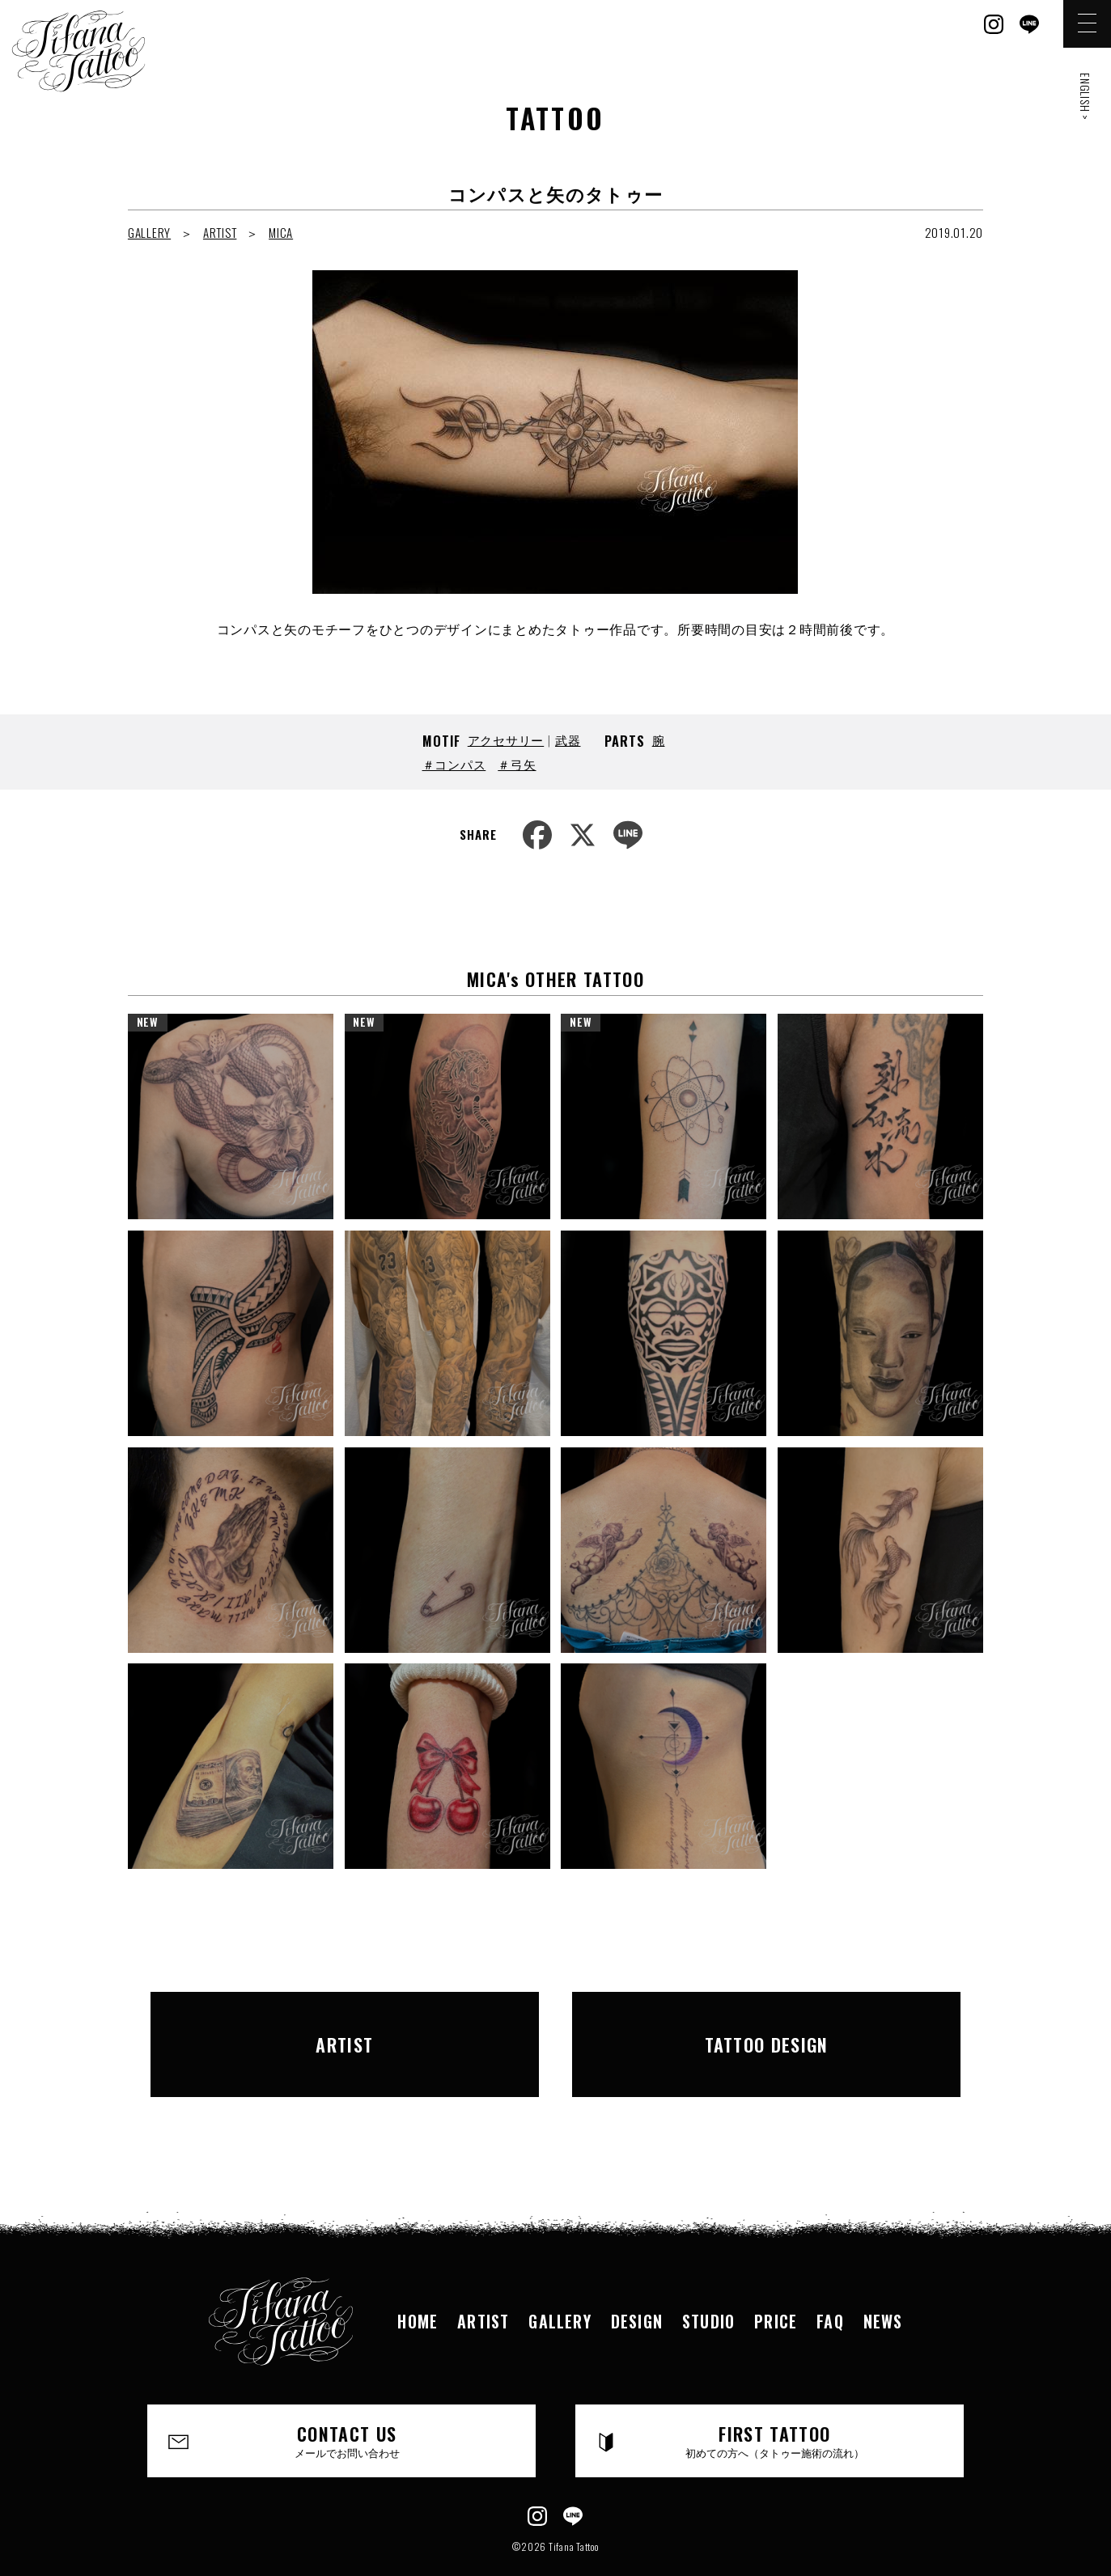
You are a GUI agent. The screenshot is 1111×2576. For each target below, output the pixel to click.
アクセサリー (506, 739)
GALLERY (149, 232)
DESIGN (637, 2282)
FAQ (830, 2282)
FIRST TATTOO (775, 2403)
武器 (568, 739)
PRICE (775, 2282)
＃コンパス (454, 764)
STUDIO (708, 2282)
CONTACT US (347, 2403)
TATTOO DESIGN (766, 2025)
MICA (281, 232)
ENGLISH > (1085, 97)
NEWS (883, 2282)
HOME (417, 2282)
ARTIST (220, 232)
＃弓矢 (517, 764)
